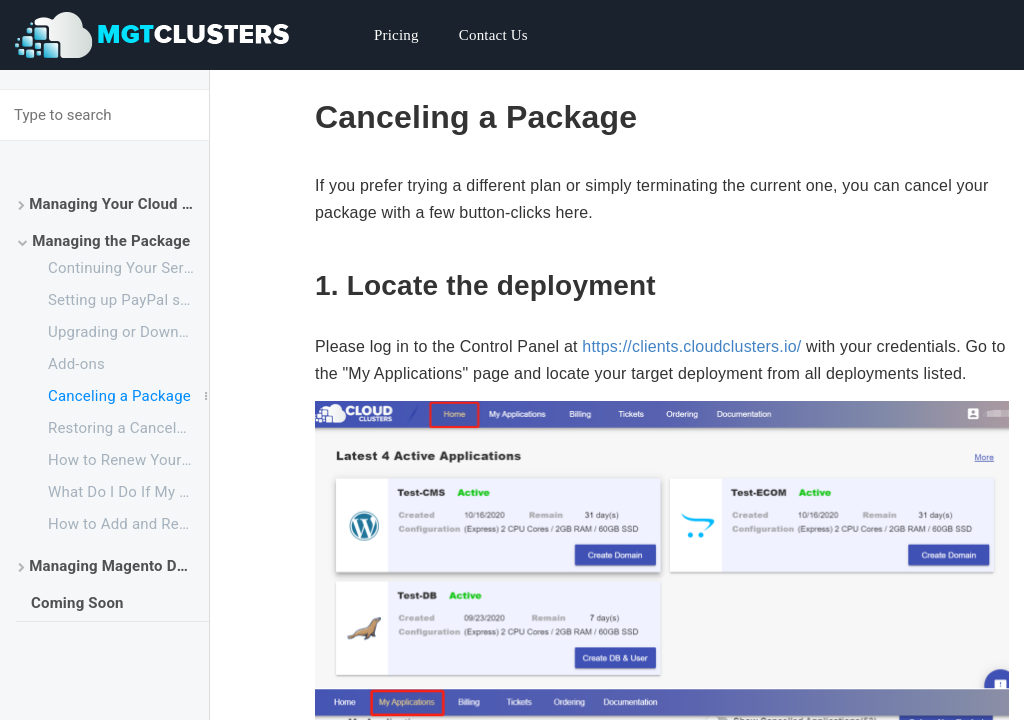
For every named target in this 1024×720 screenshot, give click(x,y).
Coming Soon (77, 603)
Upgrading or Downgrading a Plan (128, 332)
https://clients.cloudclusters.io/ (691, 346)
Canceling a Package (119, 396)
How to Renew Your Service (128, 460)
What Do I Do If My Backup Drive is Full (128, 492)
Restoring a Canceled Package (128, 428)
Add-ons (76, 364)
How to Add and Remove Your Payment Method (128, 524)
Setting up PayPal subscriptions (128, 300)
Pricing (396, 35)
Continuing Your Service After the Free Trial (128, 268)
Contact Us (493, 35)
